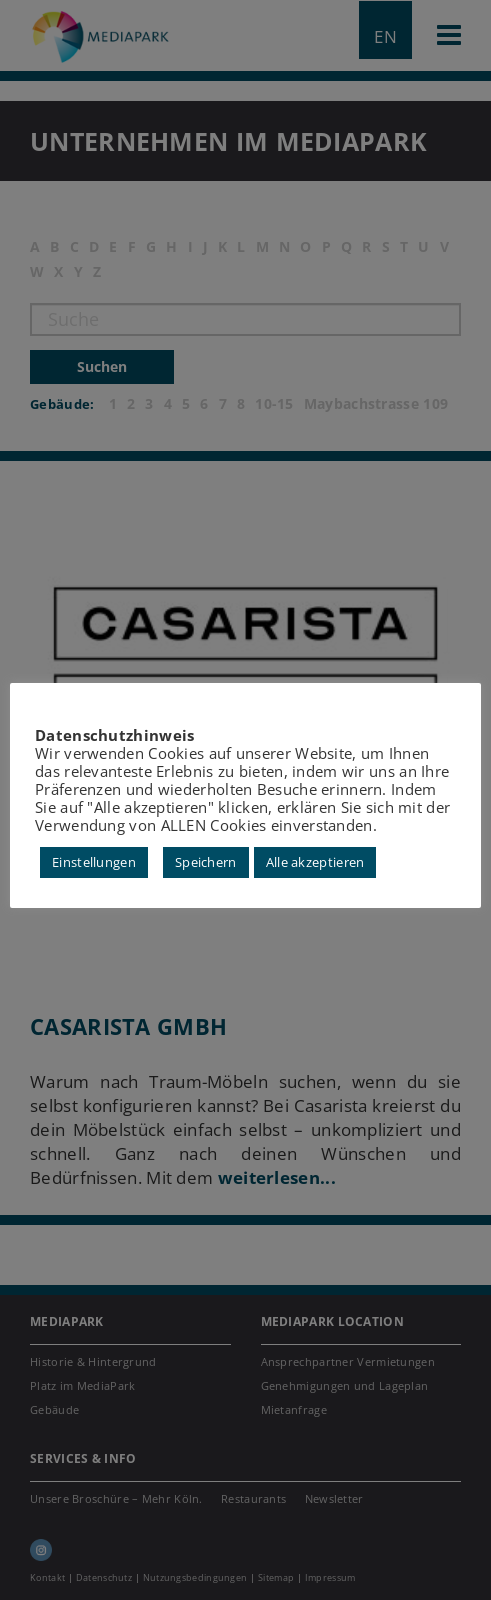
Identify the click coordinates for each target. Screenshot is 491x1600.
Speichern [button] (206, 862)
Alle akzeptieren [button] (315, 862)
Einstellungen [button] (94, 862)
